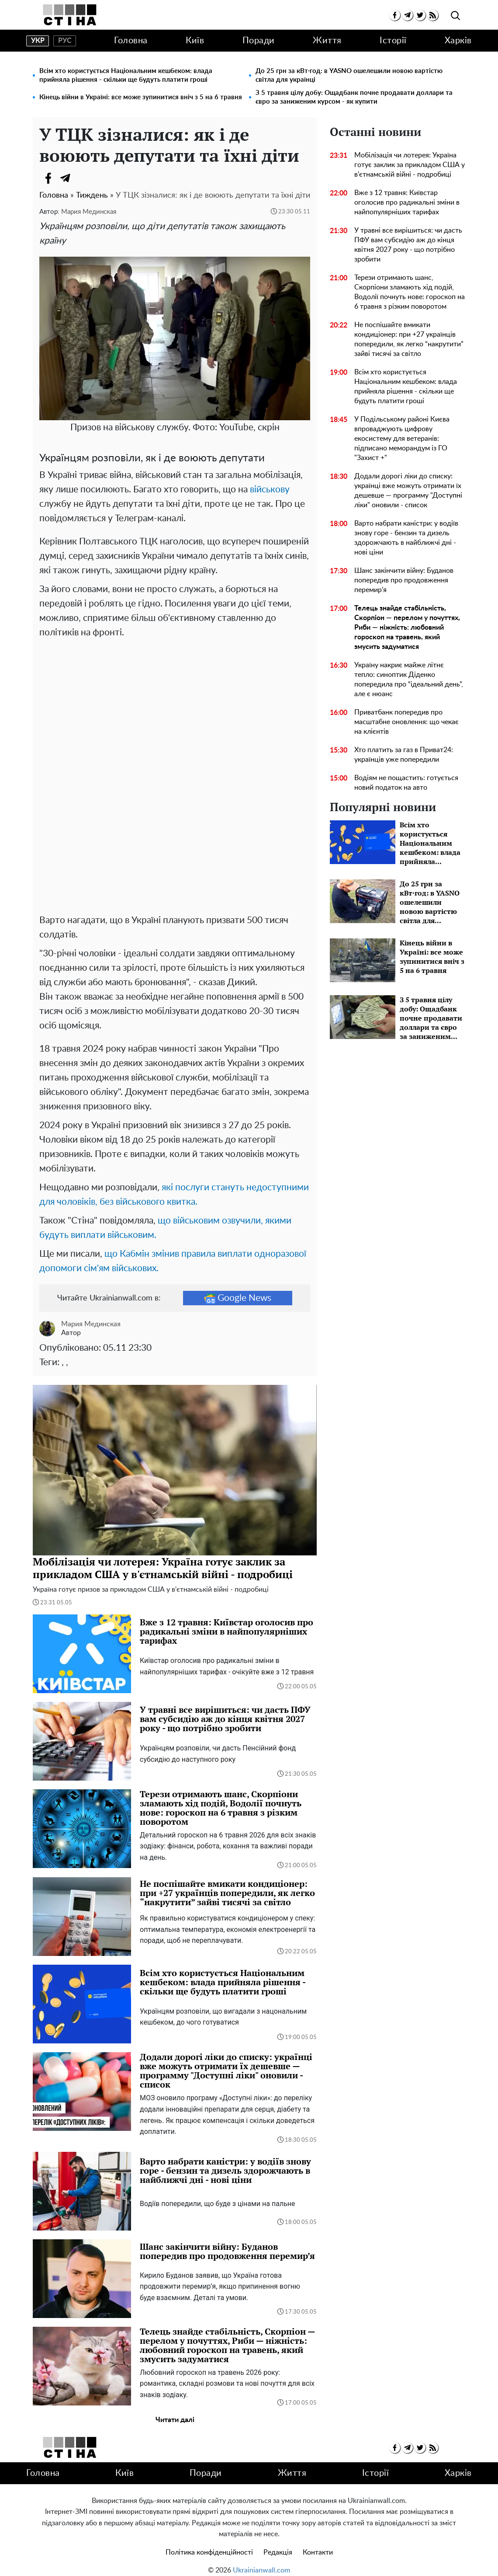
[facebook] (394, 15)
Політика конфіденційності (209, 2543)
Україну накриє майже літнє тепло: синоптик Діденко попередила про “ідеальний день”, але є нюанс (408, 679)
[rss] (432, 15)
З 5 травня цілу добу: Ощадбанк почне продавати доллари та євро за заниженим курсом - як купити (354, 97)
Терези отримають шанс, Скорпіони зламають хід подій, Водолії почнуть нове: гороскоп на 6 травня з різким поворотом (409, 292)
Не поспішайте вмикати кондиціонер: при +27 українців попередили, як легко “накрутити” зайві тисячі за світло (408, 339)
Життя (327, 40)
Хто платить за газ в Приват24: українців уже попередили (403, 754)
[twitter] (420, 15)
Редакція (277, 2543)
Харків (458, 40)
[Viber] (83, 178)
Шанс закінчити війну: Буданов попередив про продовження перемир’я (403, 580)
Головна (131, 40)
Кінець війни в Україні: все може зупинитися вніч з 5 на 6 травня (140, 97)
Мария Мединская (88, 212)
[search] (455, 16)
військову (270, 489)
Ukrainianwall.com (261, 2561)
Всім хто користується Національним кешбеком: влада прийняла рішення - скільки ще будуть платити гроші (125, 75)
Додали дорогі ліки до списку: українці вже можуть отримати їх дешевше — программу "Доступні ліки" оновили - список (408, 491)
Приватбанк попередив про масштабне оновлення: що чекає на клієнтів (406, 722)
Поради (258, 40)
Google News (237, 1289)
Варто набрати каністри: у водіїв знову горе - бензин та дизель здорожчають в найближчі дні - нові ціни (406, 538)
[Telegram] (65, 178)
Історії (393, 40)
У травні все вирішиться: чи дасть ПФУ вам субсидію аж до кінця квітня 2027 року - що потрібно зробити (408, 245)
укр (38, 40)
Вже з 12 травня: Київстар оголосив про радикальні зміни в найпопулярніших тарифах (407, 202)
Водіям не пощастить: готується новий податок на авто (406, 782)
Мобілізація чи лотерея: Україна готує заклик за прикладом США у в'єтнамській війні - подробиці (409, 165)
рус (65, 40)
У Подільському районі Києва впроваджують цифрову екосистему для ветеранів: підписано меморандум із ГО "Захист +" (402, 438)
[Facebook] (48, 178)
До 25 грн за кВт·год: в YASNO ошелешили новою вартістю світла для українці (349, 75)
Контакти (318, 2543)
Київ (195, 40)
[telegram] (407, 15)
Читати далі (175, 2411)
